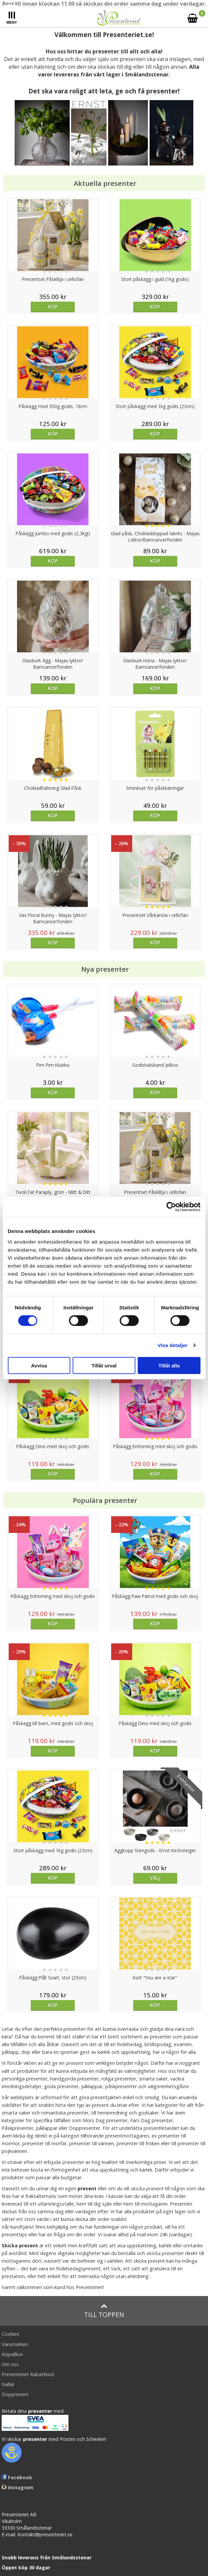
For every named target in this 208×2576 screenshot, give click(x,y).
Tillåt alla (169, 1365)
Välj (155, 1878)
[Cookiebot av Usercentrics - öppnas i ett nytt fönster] (171, 1207)
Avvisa (39, 1365)
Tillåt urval (104, 1365)
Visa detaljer (172, 1345)
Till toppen (104, 2311)
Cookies (10, 2334)
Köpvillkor (12, 2354)
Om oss (10, 2364)
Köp (53, 306)
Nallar (8, 2384)
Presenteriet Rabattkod (28, 2374)
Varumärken (15, 2344)
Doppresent (15, 2394)
